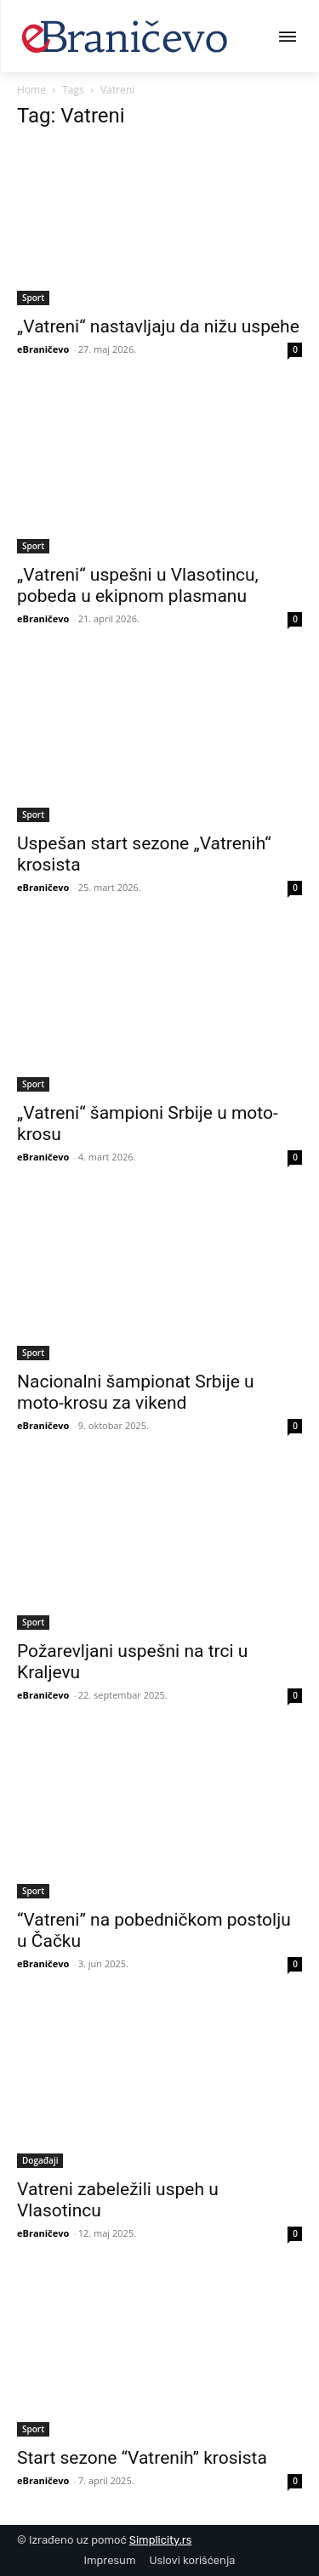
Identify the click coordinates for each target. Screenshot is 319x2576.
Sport (33, 298)
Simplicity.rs (160, 2539)
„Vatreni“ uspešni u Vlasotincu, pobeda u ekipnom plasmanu (138, 585)
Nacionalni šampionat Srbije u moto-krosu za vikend (135, 1392)
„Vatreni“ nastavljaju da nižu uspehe (158, 326)
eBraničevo (43, 349)
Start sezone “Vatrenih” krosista (142, 2458)
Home (31, 89)
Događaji (40, 2160)
